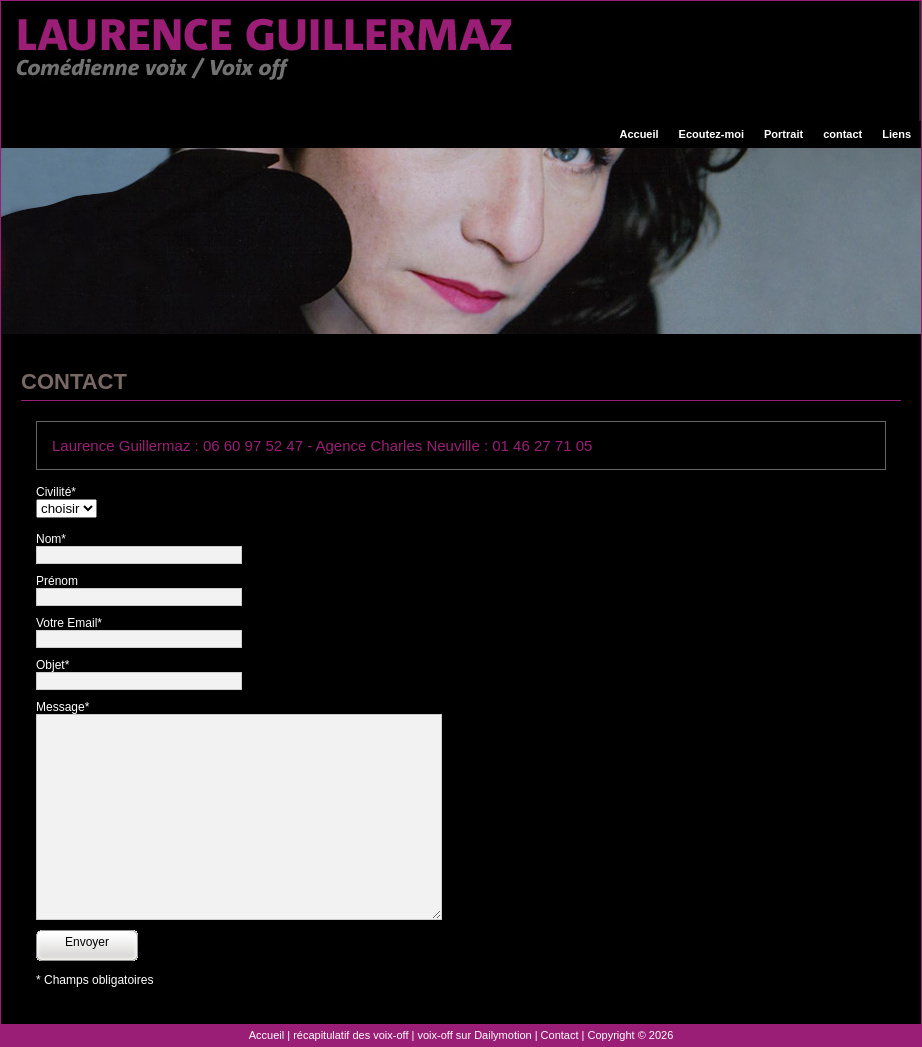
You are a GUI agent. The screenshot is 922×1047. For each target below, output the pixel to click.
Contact (560, 1035)
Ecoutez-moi (711, 134)
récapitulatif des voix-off (350, 1035)
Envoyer (87, 942)
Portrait (783, 134)
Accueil (638, 134)
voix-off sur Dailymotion (475, 1035)
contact (842, 134)
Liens (896, 134)
